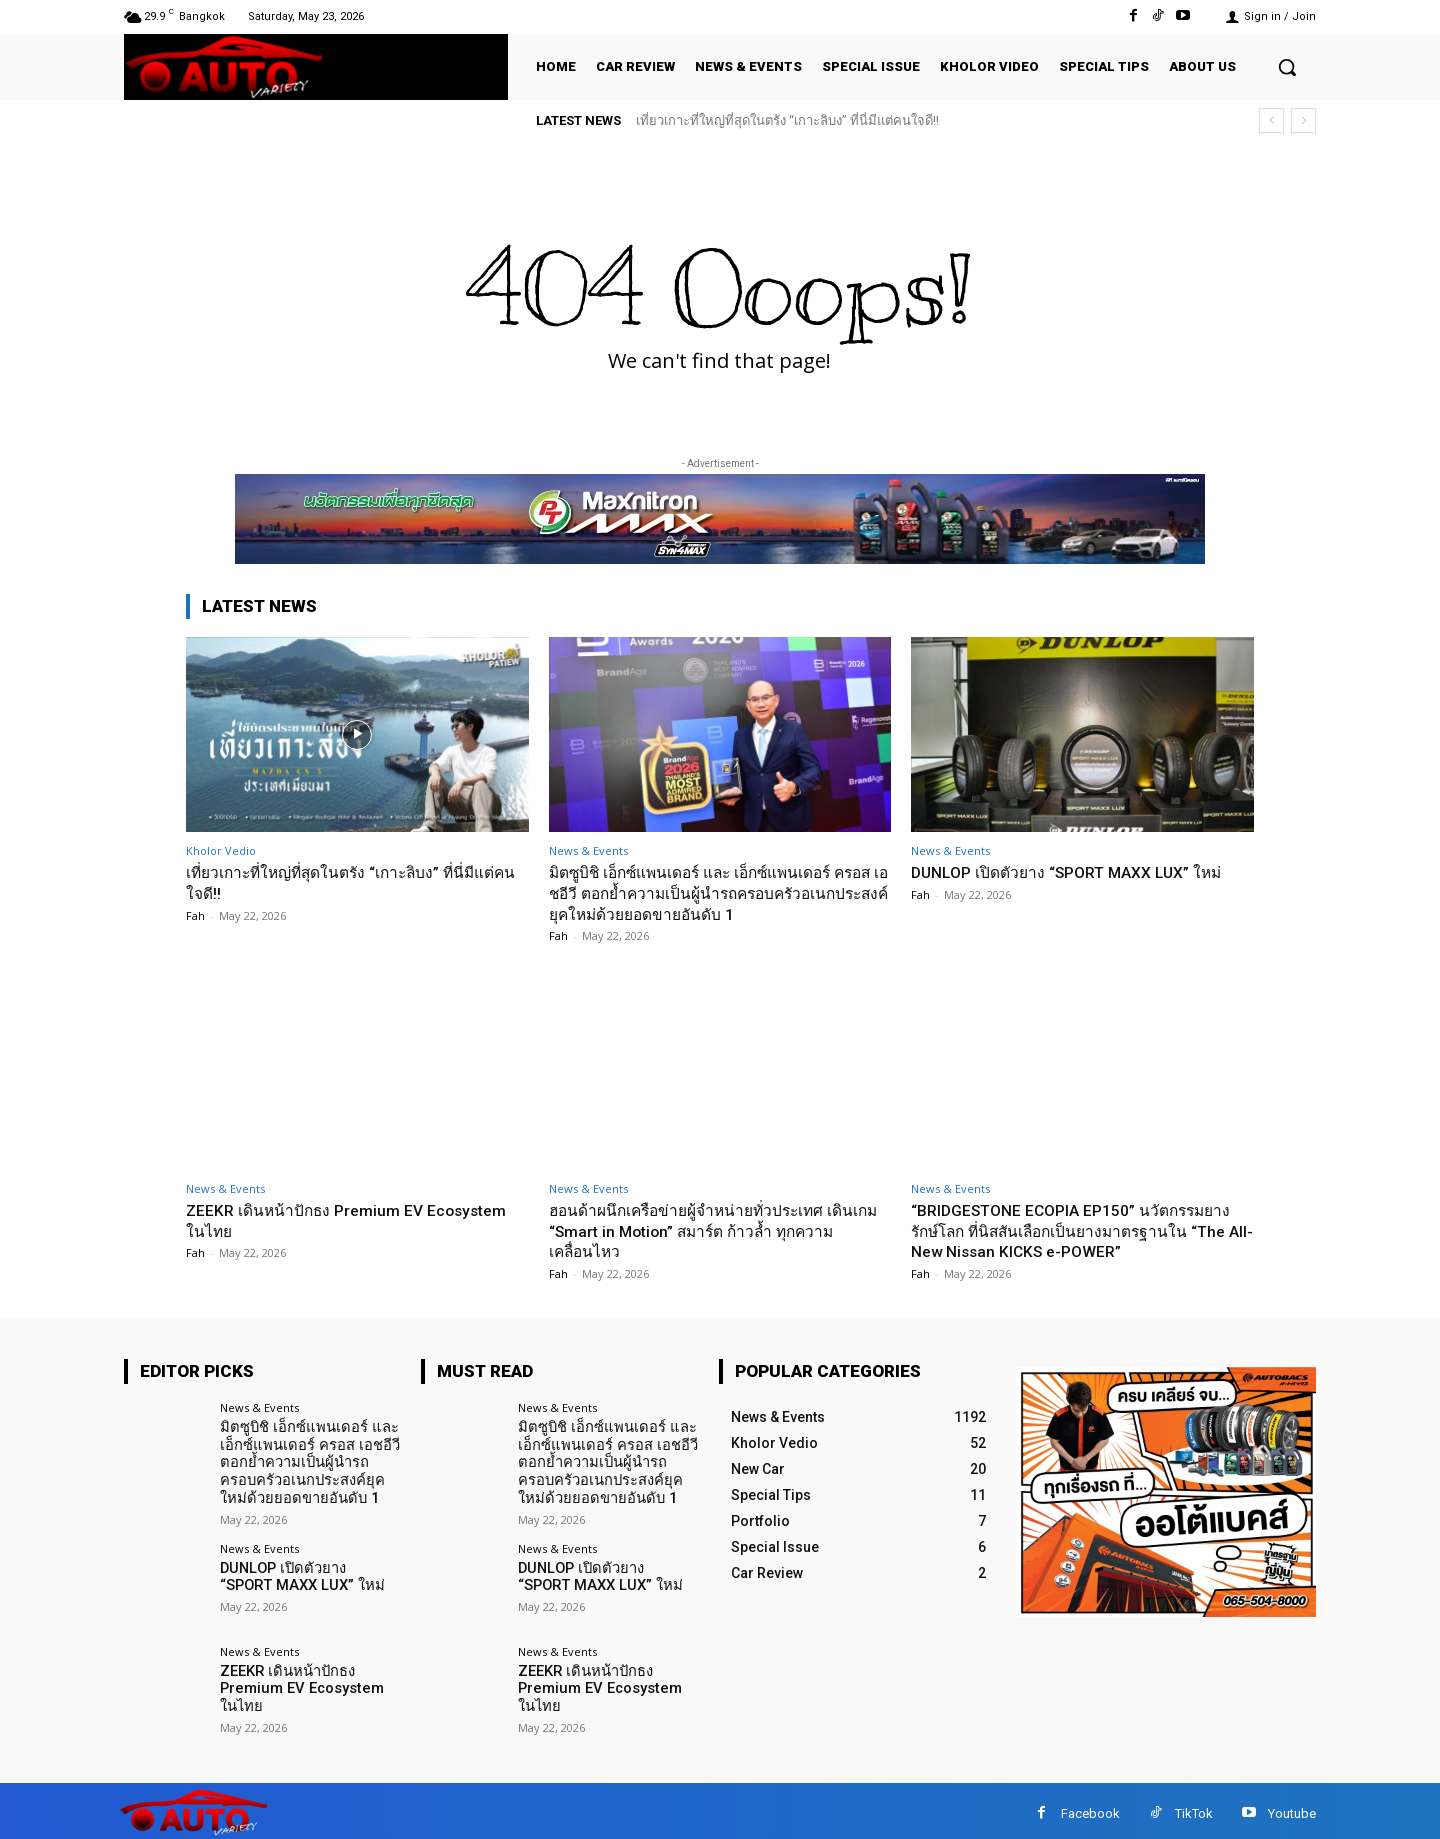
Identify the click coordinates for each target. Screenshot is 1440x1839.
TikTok (1194, 1807)
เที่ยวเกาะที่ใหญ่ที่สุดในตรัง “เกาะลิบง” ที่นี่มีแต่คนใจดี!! (787, 120)
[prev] (1271, 120)
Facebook (1090, 1807)
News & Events (588, 850)
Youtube (1292, 1807)
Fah (195, 914)
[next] (1303, 120)
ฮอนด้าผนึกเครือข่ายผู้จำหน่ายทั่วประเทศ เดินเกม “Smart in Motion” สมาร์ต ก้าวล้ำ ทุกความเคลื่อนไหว (719, 1230)
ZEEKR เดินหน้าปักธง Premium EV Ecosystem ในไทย (314, 1220)
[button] (1287, 67)
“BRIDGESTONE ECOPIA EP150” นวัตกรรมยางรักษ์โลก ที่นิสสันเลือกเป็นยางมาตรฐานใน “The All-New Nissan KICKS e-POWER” (1076, 1230)
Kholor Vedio (221, 850)
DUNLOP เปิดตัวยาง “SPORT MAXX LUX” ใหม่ (1081, 872)
